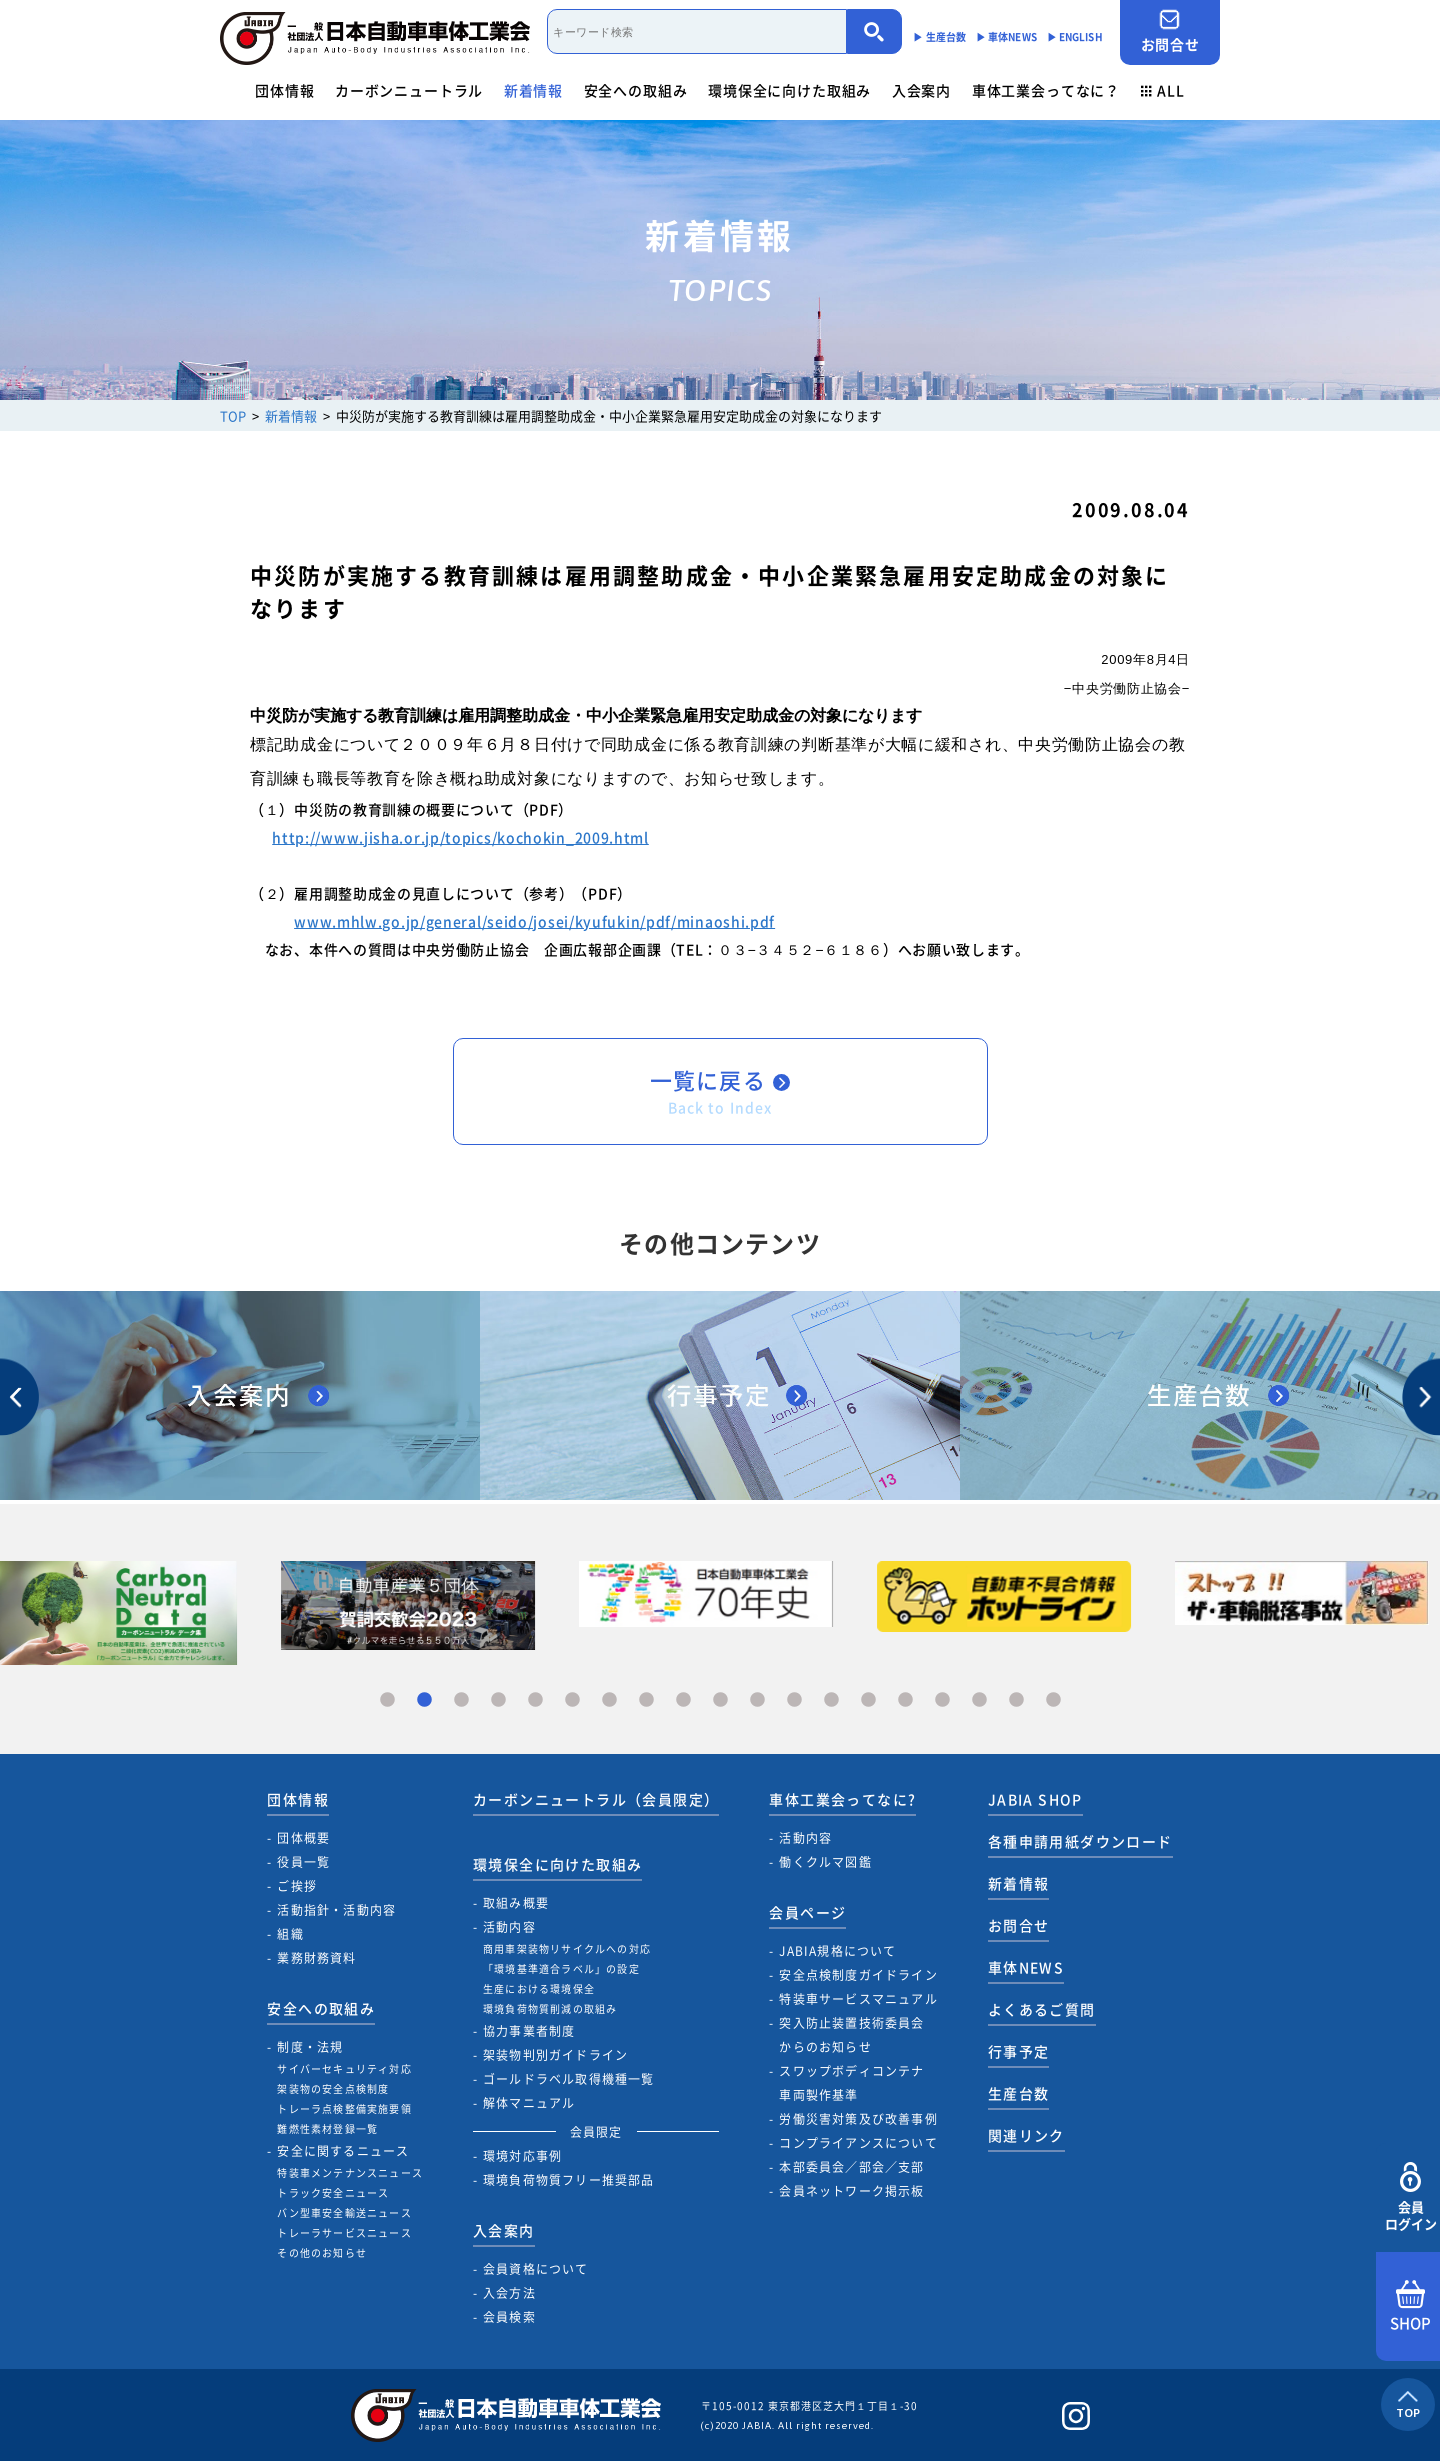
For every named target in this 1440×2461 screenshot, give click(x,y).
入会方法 (509, 2293)
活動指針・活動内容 (336, 1910)
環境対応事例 (522, 2156)
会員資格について (536, 2269)
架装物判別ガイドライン (555, 2055)
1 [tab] (387, 1700)
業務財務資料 (316, 1958)
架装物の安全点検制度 (333, 2088)
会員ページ (807, 1912)
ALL (1163, 90)
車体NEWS (1026, 1967)
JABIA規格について (837, 1951)
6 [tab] (572, 1700)
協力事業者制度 (529, 2031)
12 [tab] (794, 1700)
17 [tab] (979, 1700)
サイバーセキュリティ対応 (344, 2068)
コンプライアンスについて (858, 2143)
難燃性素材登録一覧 (327, 2128)
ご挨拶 (297, 1886)
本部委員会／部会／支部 (851, 2167)
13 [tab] (831, 1700)
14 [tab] (868, 1700)
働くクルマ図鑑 (825, 1862)
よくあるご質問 (1042, 2009)
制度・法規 (310, 2047)
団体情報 (284, 90)
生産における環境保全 (539, 1988)
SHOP (1410, 2307)
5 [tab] (535, 1700)
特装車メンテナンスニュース (350, 2172)
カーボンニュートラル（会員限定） (596, 1799)
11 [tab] (757, 1700)
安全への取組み (636, 90)
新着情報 (533, 90)
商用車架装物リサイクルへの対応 (567, 1948)
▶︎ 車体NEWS (1006, 36)
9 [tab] (683, 1700)
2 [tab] (424, 1700)
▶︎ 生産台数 (939, 36)
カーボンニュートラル (409, 90)
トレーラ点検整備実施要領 (344, 2108)
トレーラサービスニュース (344, 2232)
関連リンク (1026, 2135)
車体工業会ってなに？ (1046, 90)
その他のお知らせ (322, 2252)
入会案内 (921, 90)
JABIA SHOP (1035, 1799)
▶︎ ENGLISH (1075, 36)
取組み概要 (516, 1903)
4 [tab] (498, 1700)
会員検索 (509, 2317)
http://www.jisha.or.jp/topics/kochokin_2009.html (460, 837)
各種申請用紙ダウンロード (1080, 1841)
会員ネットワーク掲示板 (851, 2191)
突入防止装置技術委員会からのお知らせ (851, 2035)
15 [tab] (905, 1700)
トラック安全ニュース (333, 2192)
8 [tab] (646, 1700)
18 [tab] (1016, 1700)
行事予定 (1019, 2051)
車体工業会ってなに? (842, 1799)
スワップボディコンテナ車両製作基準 (851, 2083)
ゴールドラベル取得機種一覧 (569, 2079)
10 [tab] (720, 1700)
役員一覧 (303, 1862)
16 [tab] (942, 1700)
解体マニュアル (529, 2103)
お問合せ (1170, 31)
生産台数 (1019, 2093)
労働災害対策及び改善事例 (858, 2119)
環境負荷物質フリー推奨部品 (569, 2180)
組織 (290, 1934)
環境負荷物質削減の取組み (550, 2008)
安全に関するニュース (343, 2151)
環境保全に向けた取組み (789, 90)
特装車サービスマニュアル (858, 1999)
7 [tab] (609, 1700)
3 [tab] (461, 1700)
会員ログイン (1410, 2197)
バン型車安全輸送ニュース (344, 2212)
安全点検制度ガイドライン (858, 1975)
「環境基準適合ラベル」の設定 (561, 1968)
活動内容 (509, 1927)
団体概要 (303, 1838)
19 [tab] (1053, 1700)
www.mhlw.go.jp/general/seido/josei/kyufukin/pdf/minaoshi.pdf (534, 921)
